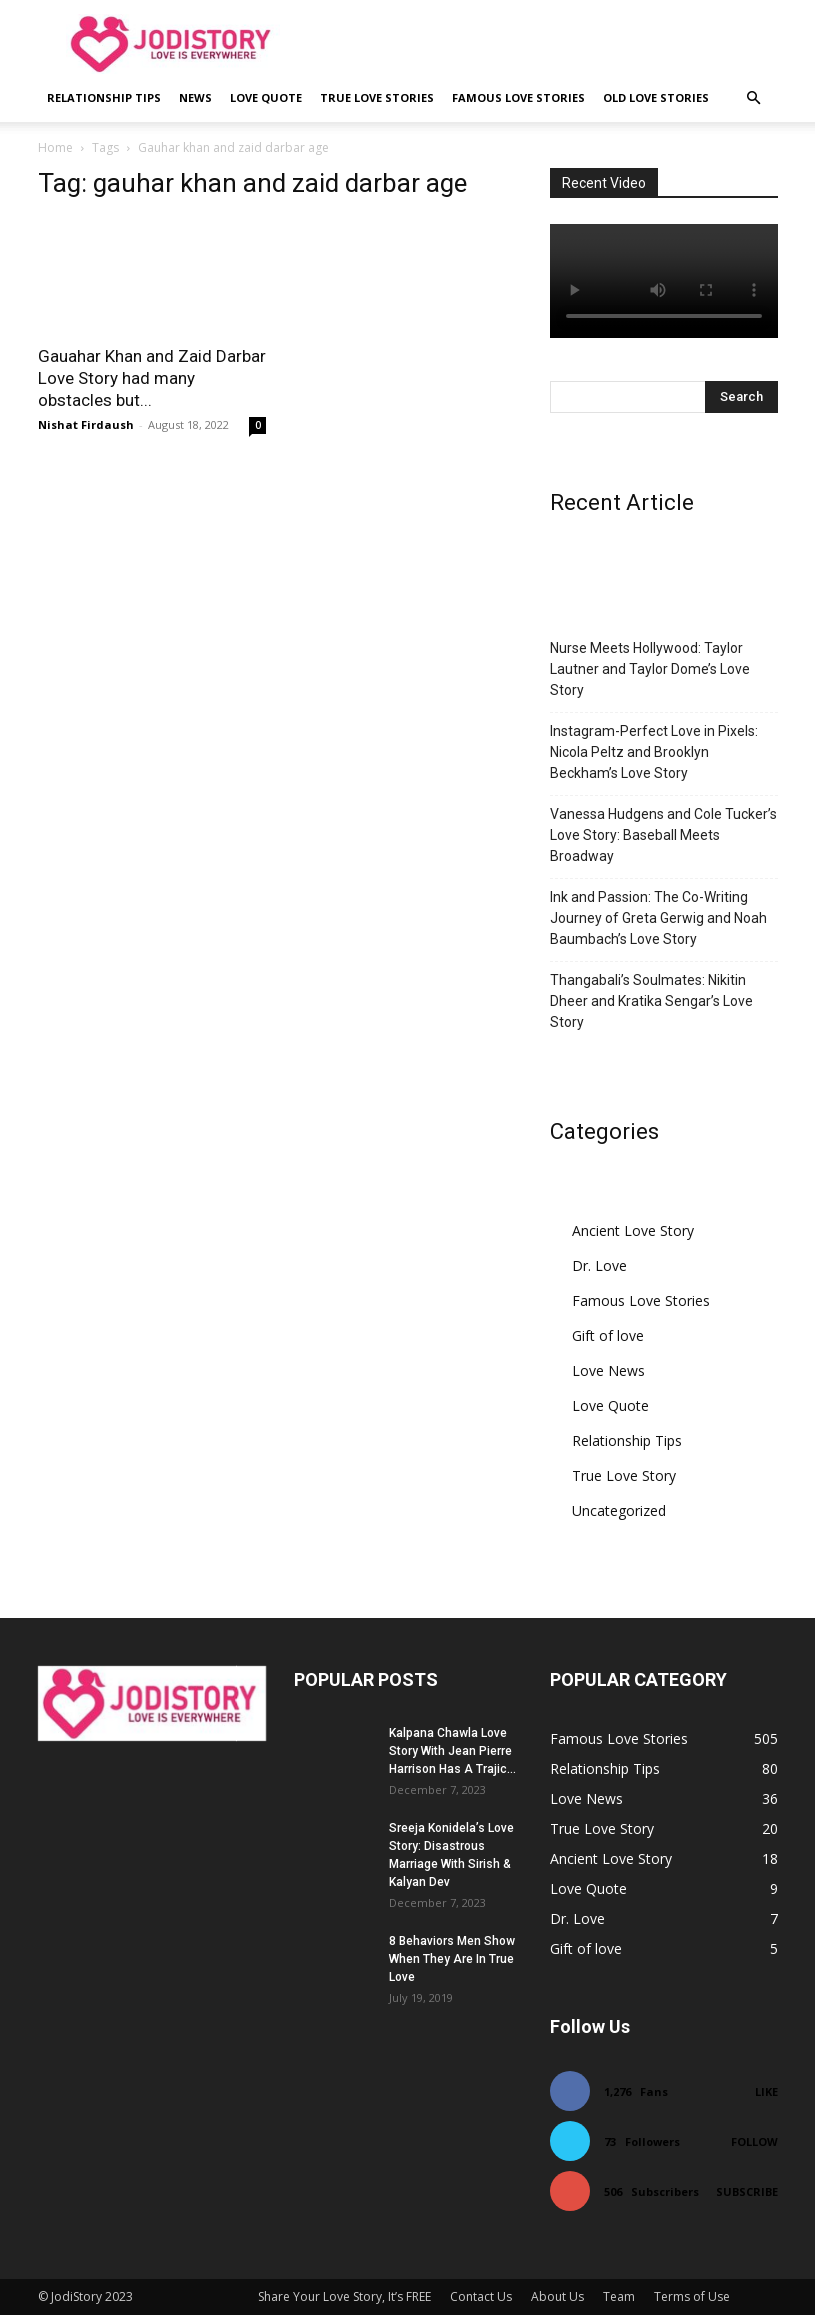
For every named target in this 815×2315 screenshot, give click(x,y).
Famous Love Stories (518, 97)
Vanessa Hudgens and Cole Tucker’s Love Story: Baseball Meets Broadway (663, 835)
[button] (754, 98)
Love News (608, 1370)
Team (619, 2296)
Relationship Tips (104, 97)
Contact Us (481, 2296)
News (195, 97)
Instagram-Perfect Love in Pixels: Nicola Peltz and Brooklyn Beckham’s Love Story (654, 752)
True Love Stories (377, 97)
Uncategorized (619, 1510)
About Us (557, 2296)
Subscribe (747, 2191)
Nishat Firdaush (86, 424)
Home (55, 147)
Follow (754, 2141)
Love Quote (266, 97)
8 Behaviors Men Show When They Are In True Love (452, 1959)
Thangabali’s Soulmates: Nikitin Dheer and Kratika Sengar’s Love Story (651, 1001)
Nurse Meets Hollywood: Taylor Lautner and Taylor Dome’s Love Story (650, 669)
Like (766, 2091)
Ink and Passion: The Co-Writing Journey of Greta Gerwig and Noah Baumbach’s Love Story (658, 918)
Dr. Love (599, 1265)
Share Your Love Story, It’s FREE (344, 2296)
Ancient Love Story (633, 1230)
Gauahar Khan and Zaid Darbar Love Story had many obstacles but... (152, 378)
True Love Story (624, 1475)
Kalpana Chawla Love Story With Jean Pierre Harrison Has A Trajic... (452, 1751)
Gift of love (608, 1335)
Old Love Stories (656, 97)
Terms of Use (692, 2296)
